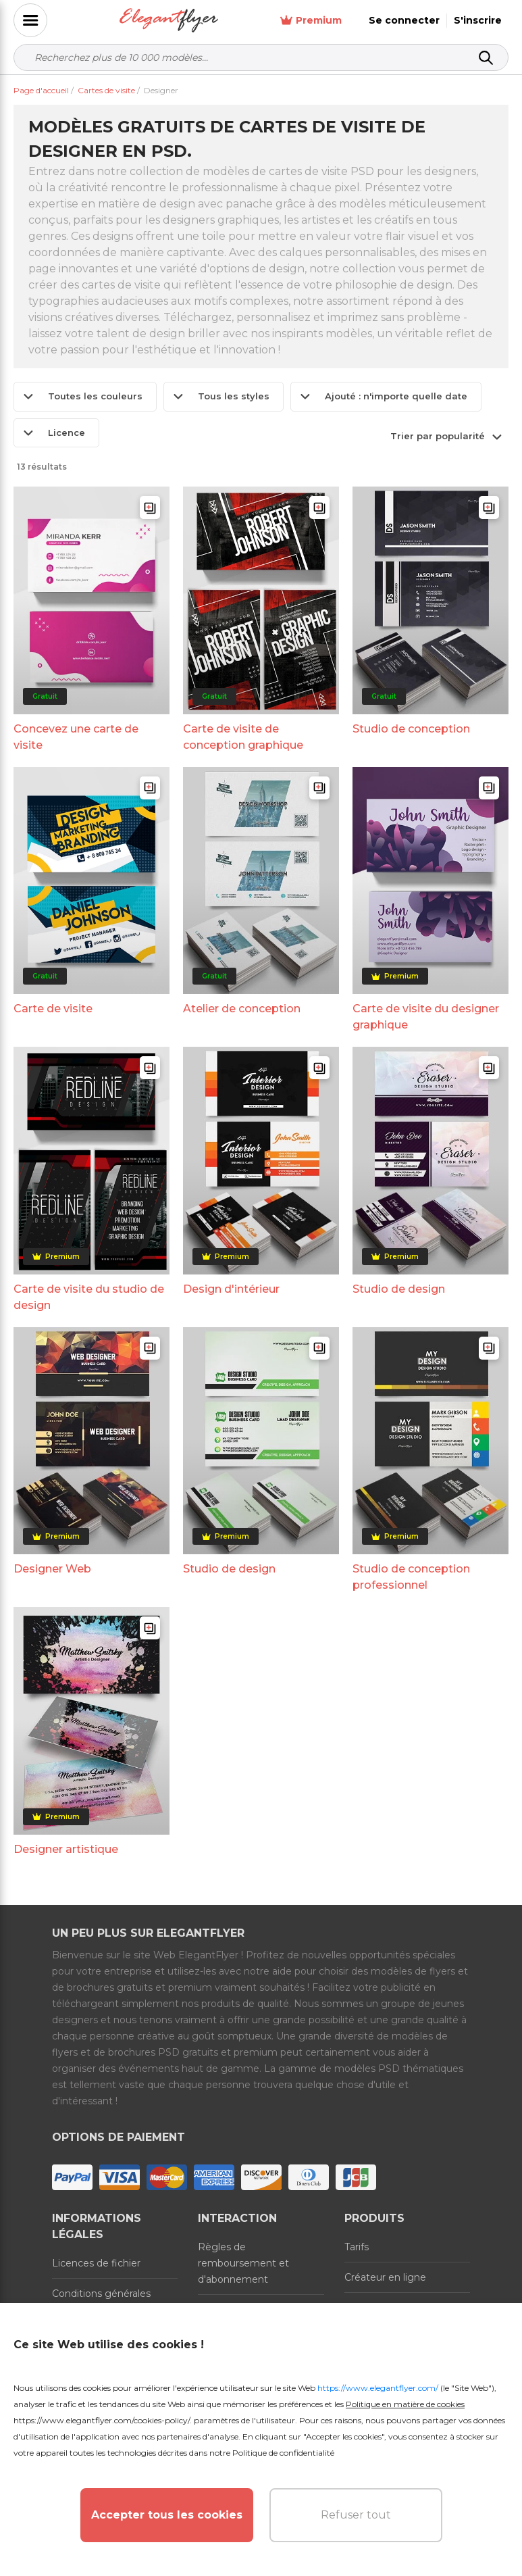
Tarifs (356, 2247)
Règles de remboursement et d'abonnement (243, 2263)
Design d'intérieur (231, 1289)
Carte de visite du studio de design (89, 1297)
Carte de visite (53, 1008)
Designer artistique (66, 1849)
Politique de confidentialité (283, 2453)
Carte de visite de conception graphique (243, 736)
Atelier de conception (242, 1008)
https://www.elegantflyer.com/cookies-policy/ (102, 2420)
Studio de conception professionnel (411, 1576)
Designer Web (52, 1568)
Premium (311, 20)
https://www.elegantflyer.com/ (377, 2388)
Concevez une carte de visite (76, 736)
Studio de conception (411, 728)
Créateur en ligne (385, 2277)
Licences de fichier (96, 2263)
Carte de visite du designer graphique (426, 1016)
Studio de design (399, 1289)
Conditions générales (101, 2293)
